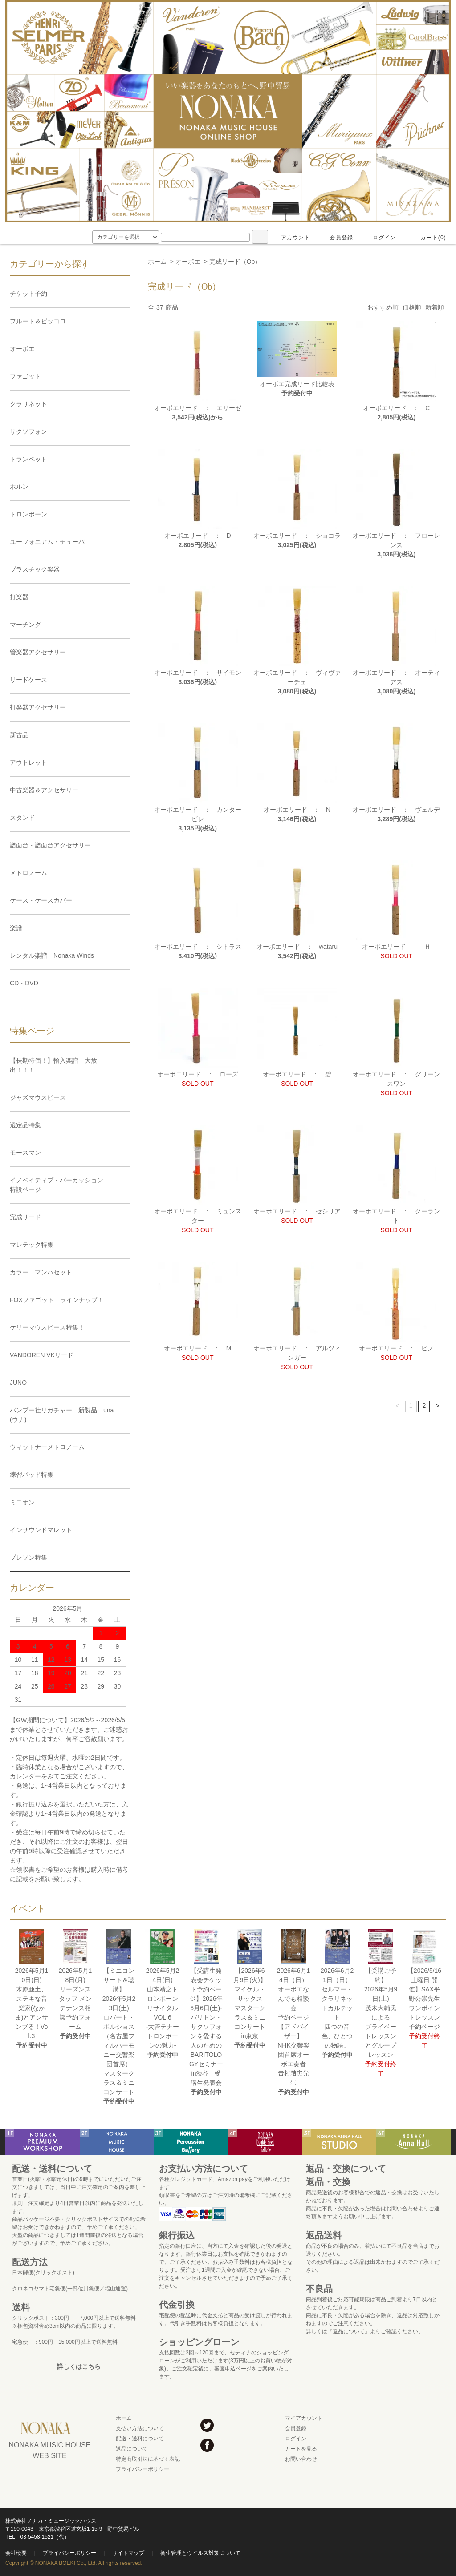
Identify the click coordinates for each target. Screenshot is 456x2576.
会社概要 (16, 2553)
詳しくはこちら (79, 2366)
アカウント (290, 237)
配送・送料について (140, 2438)
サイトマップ (128, 2553)
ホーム (157, 261)
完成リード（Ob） (235, 261)
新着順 (434, 307)
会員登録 (336, 237)
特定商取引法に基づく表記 (148, 2459)
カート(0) (428, 237)
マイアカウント (303, 2418)
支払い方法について (140, 2428)
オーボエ (187, 261)
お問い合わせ (301, 2459)
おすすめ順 (383, 307)
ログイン (379, 237)
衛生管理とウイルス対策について (200, 2553)
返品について (132, 2449)
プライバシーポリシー (142, 2469)
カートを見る (301, 2449)
